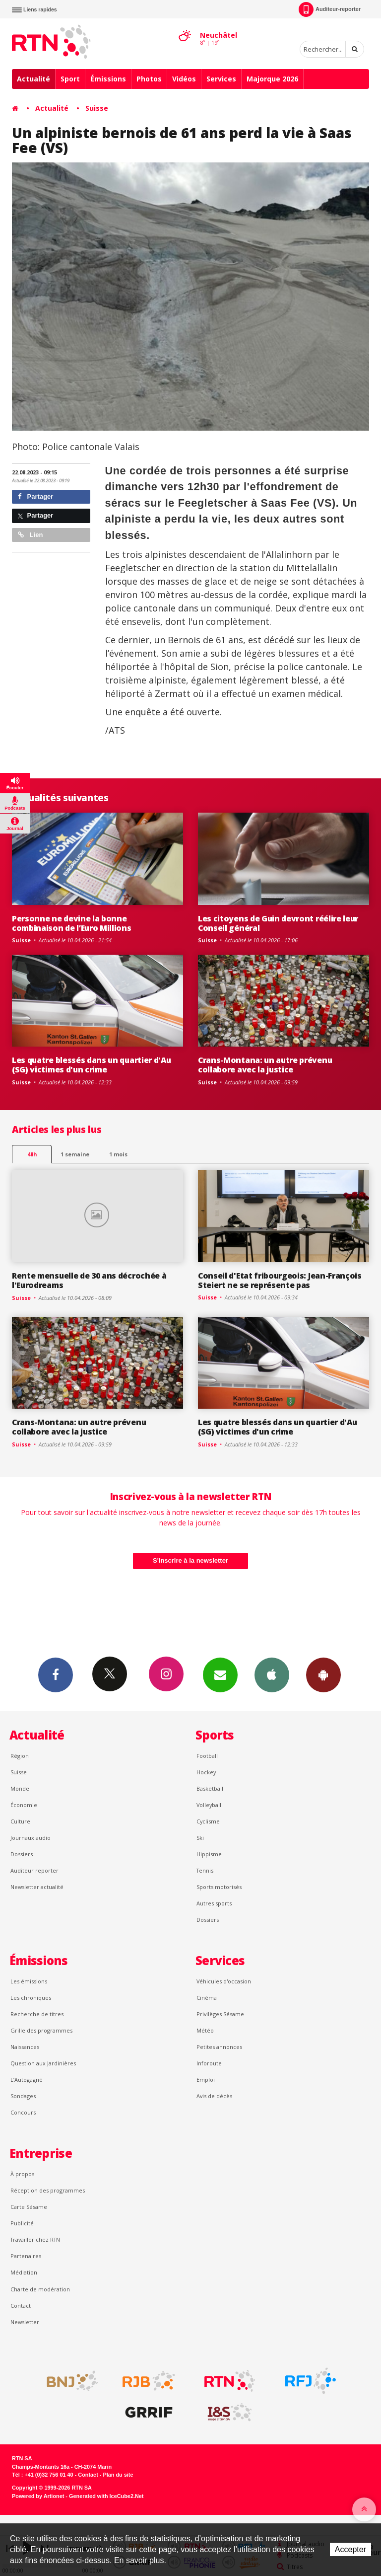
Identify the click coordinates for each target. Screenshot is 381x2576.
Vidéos (184, 78)
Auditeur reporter (34, 1870)
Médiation (23, 2272)
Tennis (204, 1870)
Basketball (209, 1788)
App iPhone (271, 1674)
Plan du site (118, 2475)
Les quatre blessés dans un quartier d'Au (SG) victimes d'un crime (91, 1065)
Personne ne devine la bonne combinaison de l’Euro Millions (71, 923)
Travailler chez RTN (35, 2239)
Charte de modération (40, 2289)
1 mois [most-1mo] (118, 1154)
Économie (23, 1805)
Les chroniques (30, 1997)
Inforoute (209, 2063)
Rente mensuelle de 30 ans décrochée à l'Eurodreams (89, 1280)
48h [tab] (32, 1154)
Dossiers (21, 1854)
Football (207, 1755)
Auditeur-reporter (330, 9)
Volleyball (208, 1805)
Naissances (24, 2047)
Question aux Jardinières (43, 2063)
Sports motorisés (219, 1887)
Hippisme (209, 1854)
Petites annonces (219, 2047)
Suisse (96, 108)
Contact (20, 2305)
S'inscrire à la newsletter (190, 1560)
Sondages (23, 2096)
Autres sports (214, 1903)
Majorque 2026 (272, 78)
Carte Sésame (28, 2206)
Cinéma (206, 1997)
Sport (70, 78)
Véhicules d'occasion (223, 1981)
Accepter (350, 2549)
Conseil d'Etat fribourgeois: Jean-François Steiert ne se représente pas (280, 1280)
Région (19, 1755)
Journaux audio (30, 1837)
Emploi (205, 2079)
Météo (205, 2030)
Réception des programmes (47, 2190)
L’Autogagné (26, 2079)
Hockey (206, 1772)
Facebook (55, 1674)
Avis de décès (214, 2096)
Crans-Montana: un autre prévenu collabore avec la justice (265, 1065)
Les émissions (28, 1981)
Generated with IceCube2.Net (106, 2496)
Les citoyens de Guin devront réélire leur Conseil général (278, 923)
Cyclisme (208, 1821)
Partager (35, 496)
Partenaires (25, 2256)
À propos (22, 2174)
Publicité (22, 2223)
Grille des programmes (41, 2030)
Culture (20, 1821)
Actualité (33, 78)
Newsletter (24, 2322)
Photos (149, 78)
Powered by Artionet (38, 2496)
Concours (23, 2112)
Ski (200, 1837)
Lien (30, 534)
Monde (19, 1788)
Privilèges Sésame (220, 2014)
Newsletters (220, 1674)
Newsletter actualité (37, 1887)
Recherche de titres (37, 2014)
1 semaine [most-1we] (75, 1154)
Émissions (108, 78)
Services (221, 78)
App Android (323, 1674)
